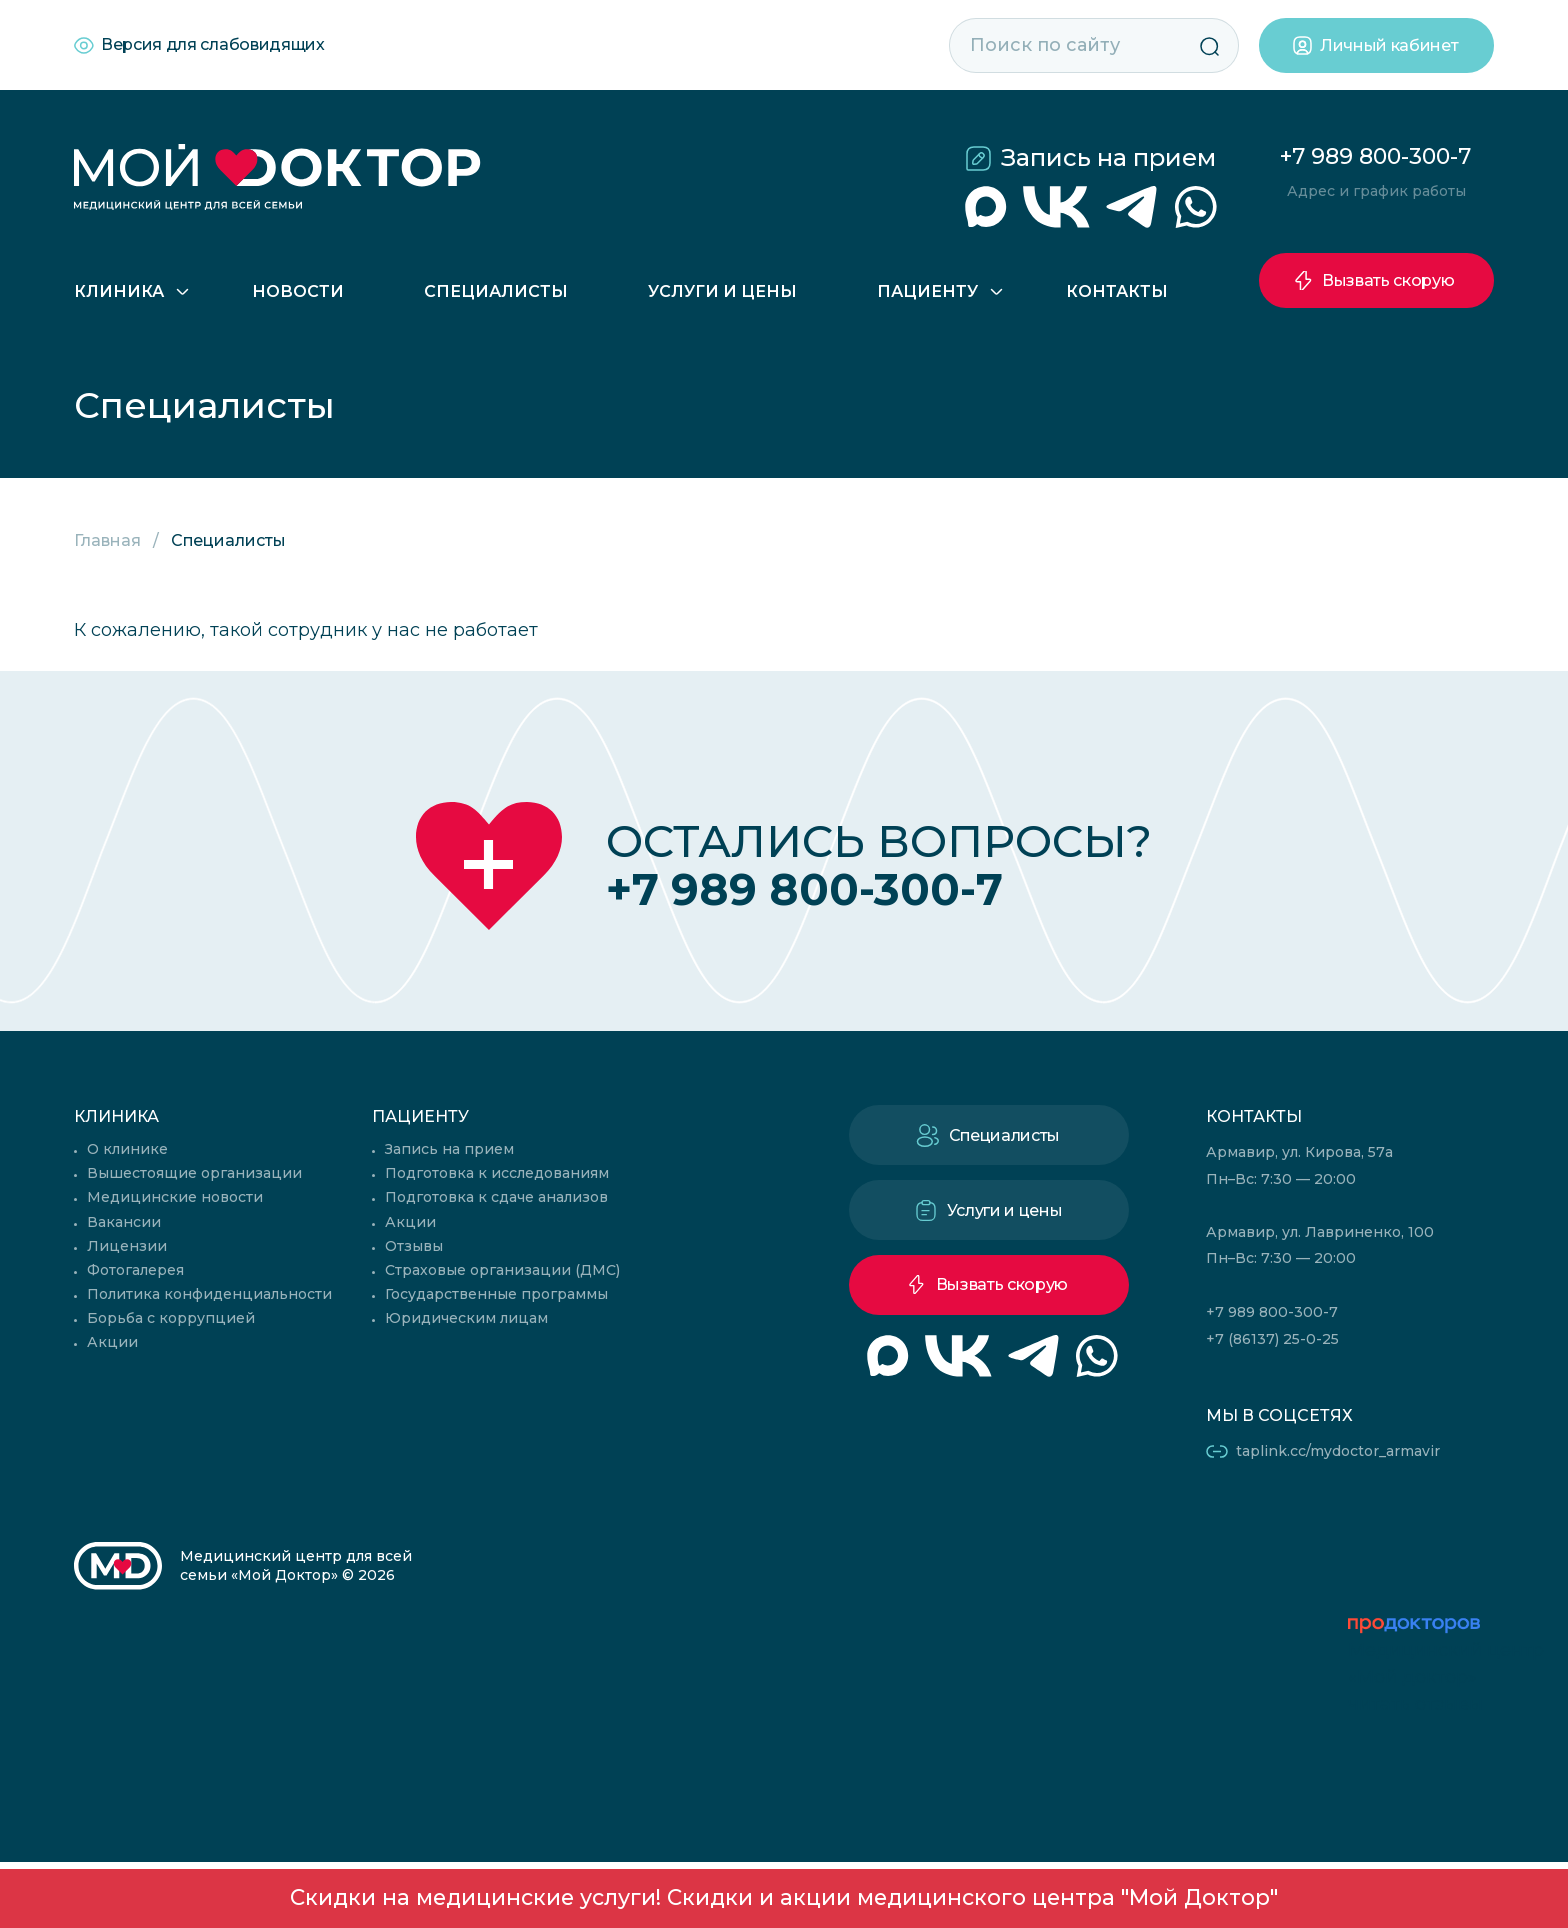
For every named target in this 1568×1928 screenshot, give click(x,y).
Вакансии (124, 1222)
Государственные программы (496, 1294)
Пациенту (927, 291)
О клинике (127, 1149)
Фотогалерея (135, 1270)
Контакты (1117, 291)
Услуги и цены (722, 291)
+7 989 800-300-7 (1375, 156)
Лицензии (127, 1246)
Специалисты (496, 291)
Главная (107, 540)
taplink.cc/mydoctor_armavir (1338, 1451)
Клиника (119, 291)
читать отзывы (1415, 1704)
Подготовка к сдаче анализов (496, 1197)
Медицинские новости (175, 1197)
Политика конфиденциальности (209, 1294)
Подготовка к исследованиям (497, 1173)
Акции (112, 1342)
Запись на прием (1108, 157)
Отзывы (414, 1246)
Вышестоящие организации (194, 1173)
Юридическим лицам (466, 1318)
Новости (298, 291)
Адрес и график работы (1376, 191)
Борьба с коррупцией (171, 1318)
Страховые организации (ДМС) (502, 1270)
